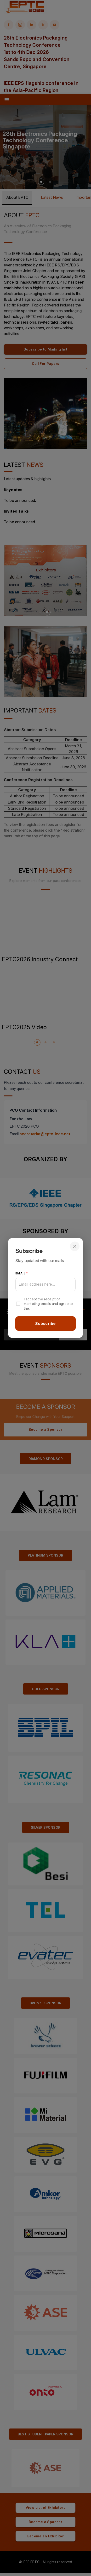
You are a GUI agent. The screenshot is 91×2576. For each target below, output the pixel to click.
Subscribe (45, 1323)
